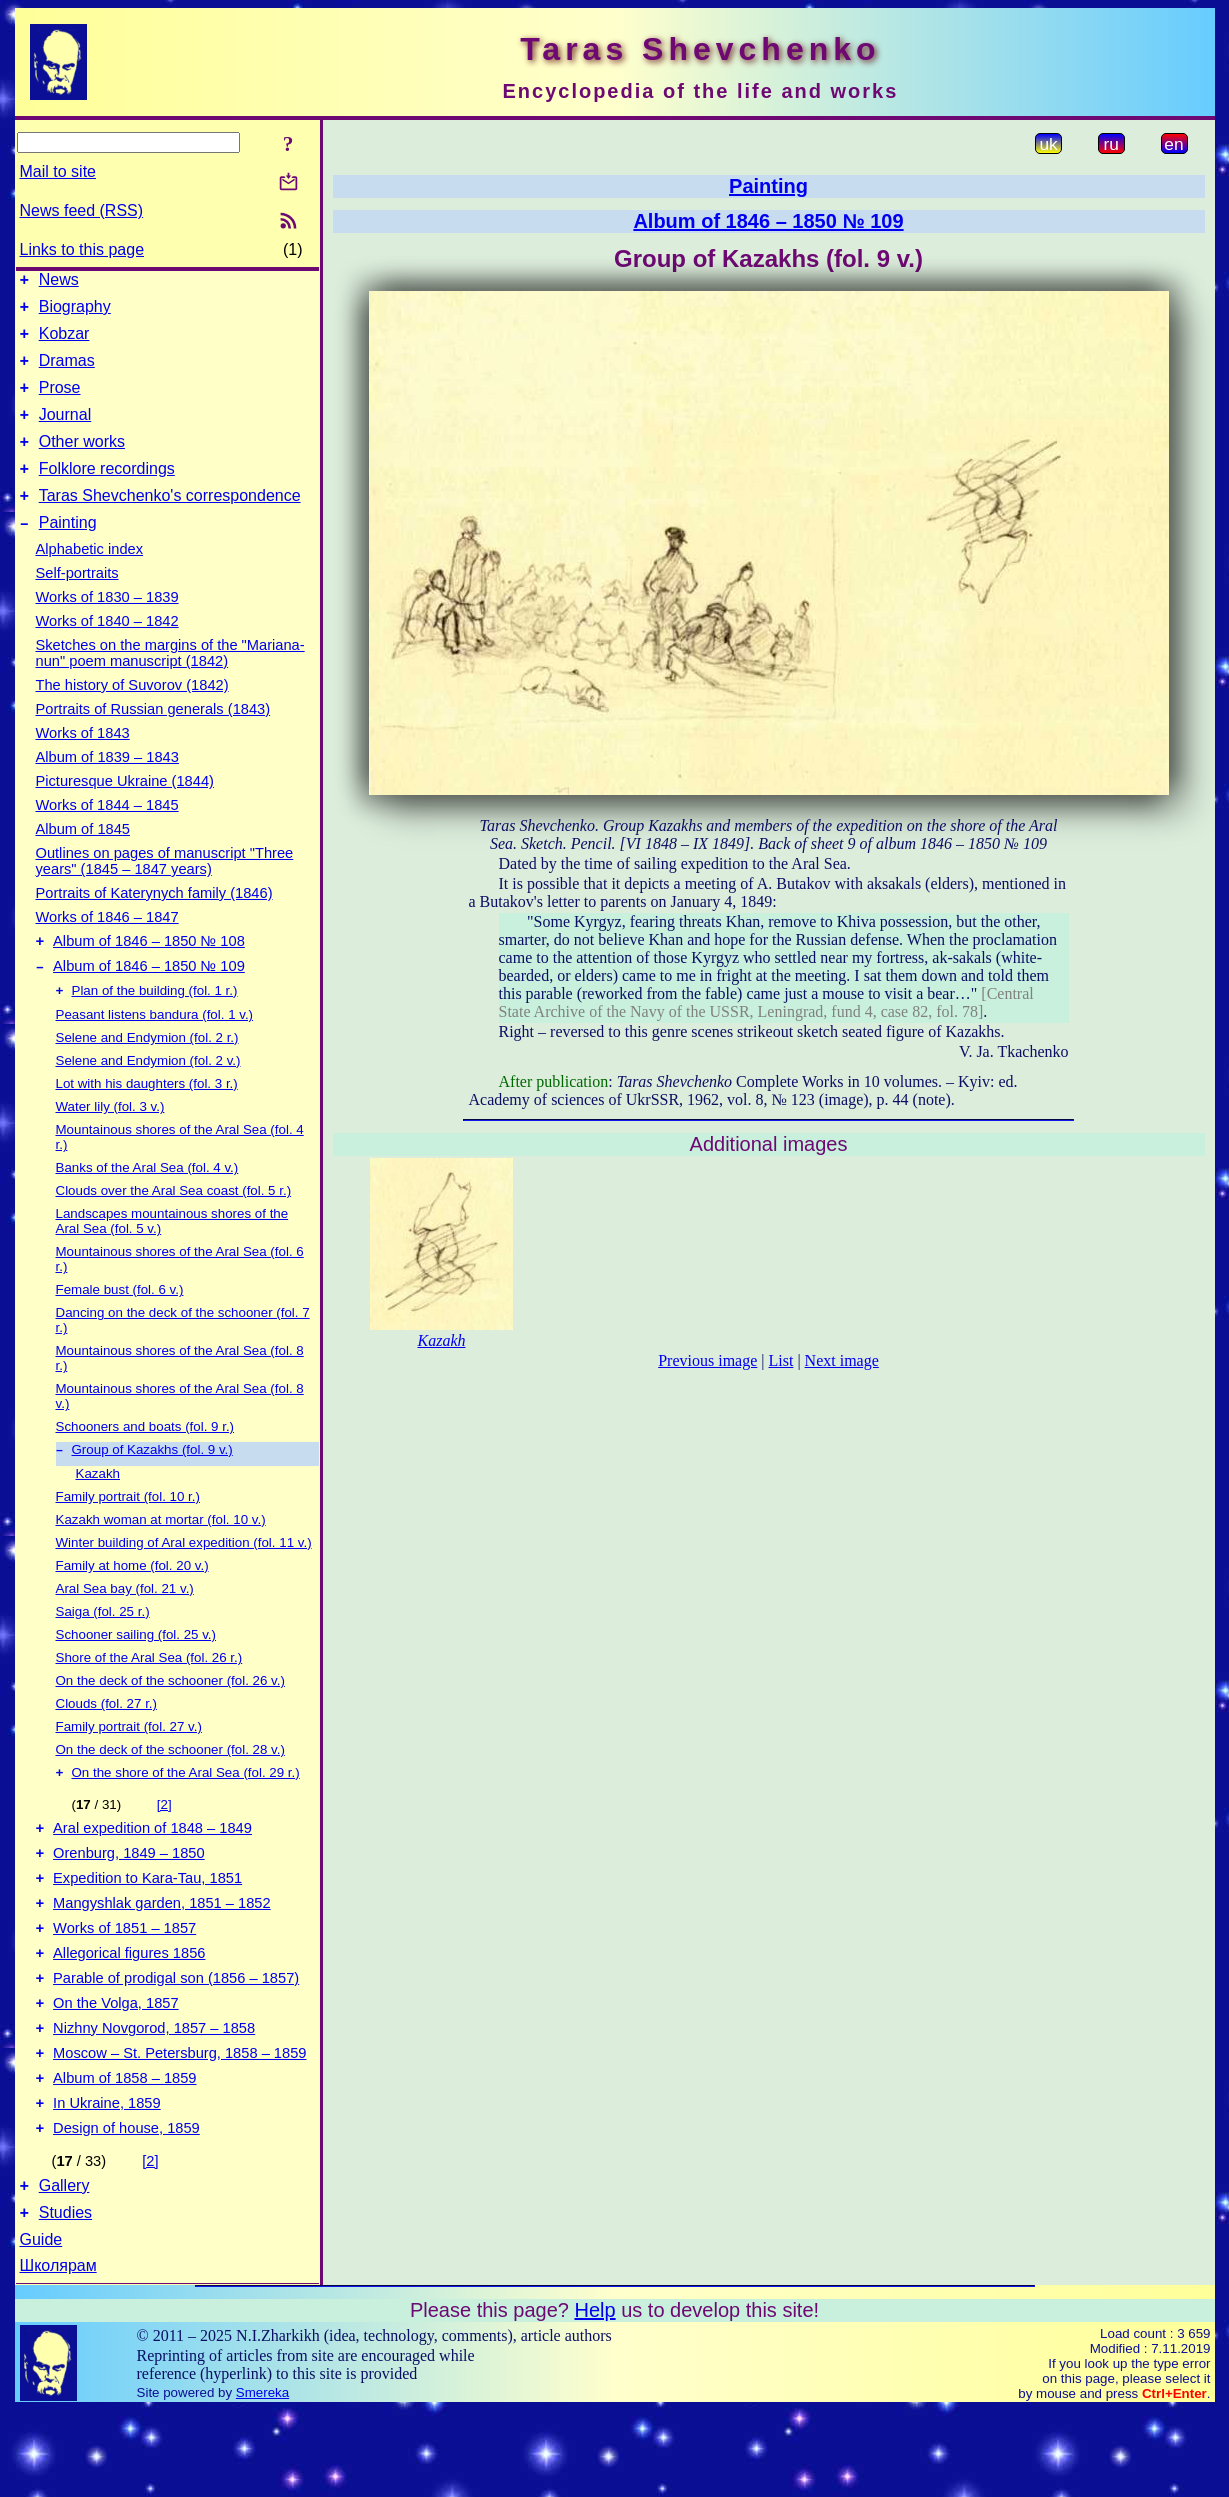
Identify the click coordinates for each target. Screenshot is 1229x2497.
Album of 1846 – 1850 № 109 (149, 1002)
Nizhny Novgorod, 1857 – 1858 (154, 2097)
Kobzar (64, 342)
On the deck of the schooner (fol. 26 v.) (170, 1720)
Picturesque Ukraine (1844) (125, 811)
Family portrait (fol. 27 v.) (129, 1766)
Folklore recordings (107, 492)
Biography (75, 312)
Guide (41, 2326)
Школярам (58, 2352)
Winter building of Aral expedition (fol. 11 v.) (184, 1582)
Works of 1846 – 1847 (107, 947)
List (781, 1360)
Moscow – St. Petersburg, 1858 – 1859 (179, 2125)
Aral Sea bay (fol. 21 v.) (125, 1628)
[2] (164, 1846)
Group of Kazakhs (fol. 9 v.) (152, 1489)
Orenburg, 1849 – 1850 (129, 1901)
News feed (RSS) (82, 210)
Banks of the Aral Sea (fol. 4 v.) (147, 1205)
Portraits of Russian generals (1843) (153, 739)
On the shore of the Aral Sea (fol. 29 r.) (186, 1814)
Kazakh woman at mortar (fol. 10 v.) (161, 1559)
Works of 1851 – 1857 (124, 1985)
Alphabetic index (90, 579)
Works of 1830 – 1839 (107, 627)
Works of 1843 (83, 763)
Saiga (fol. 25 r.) (103, 1651)
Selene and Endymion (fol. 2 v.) (148, 1098)
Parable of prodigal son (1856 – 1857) (176, 2041)
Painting (68, 552)
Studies (65, 2299)
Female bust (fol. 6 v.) (120, 1327)
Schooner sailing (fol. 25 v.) (136, 1674)
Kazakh (98, 1513)
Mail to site (58, 171)
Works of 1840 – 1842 (107, 651)
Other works (82, 462)
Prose (60, 402)
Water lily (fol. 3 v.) (110, 1144)
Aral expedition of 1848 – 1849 (152, 1873)
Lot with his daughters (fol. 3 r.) (147, 1121)
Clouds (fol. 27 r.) (106, 1743)
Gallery (64, 2269)
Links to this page (82, 249)
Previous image (707, 1360)
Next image (842, 1360)
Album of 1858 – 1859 (124, 2153)
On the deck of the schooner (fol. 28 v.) (170, 1789)
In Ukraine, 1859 (107, 2181)
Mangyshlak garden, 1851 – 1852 (162, 1957)
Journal (65, 432)
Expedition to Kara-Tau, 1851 (147, 1929)
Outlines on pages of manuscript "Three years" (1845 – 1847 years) (165, 891)
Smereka (262, 2479)
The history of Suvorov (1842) (132, 715)
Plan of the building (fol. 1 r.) (155, 1028)
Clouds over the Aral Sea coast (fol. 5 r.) (174, 1228)
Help (594, 2397)
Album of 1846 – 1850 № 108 (149, 974)
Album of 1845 (83, 859)
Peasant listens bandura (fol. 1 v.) (155, 1052)
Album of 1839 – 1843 (107, 787)
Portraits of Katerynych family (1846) (154, 923)
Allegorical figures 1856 (129, 2013)
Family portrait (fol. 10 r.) (128, 1536)
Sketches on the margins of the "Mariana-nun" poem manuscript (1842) (170, 683)
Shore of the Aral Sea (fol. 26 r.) (149, 1697)
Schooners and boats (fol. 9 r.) (145, 1464)
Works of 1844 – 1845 (107, 835)
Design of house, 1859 (126, 2209)
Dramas (67, 372)
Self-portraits (77, 603)
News (59, 282)
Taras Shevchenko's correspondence (170, 522)
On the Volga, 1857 (116, 2069)
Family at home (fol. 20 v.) (132, 1605)
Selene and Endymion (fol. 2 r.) (147, 1075)
